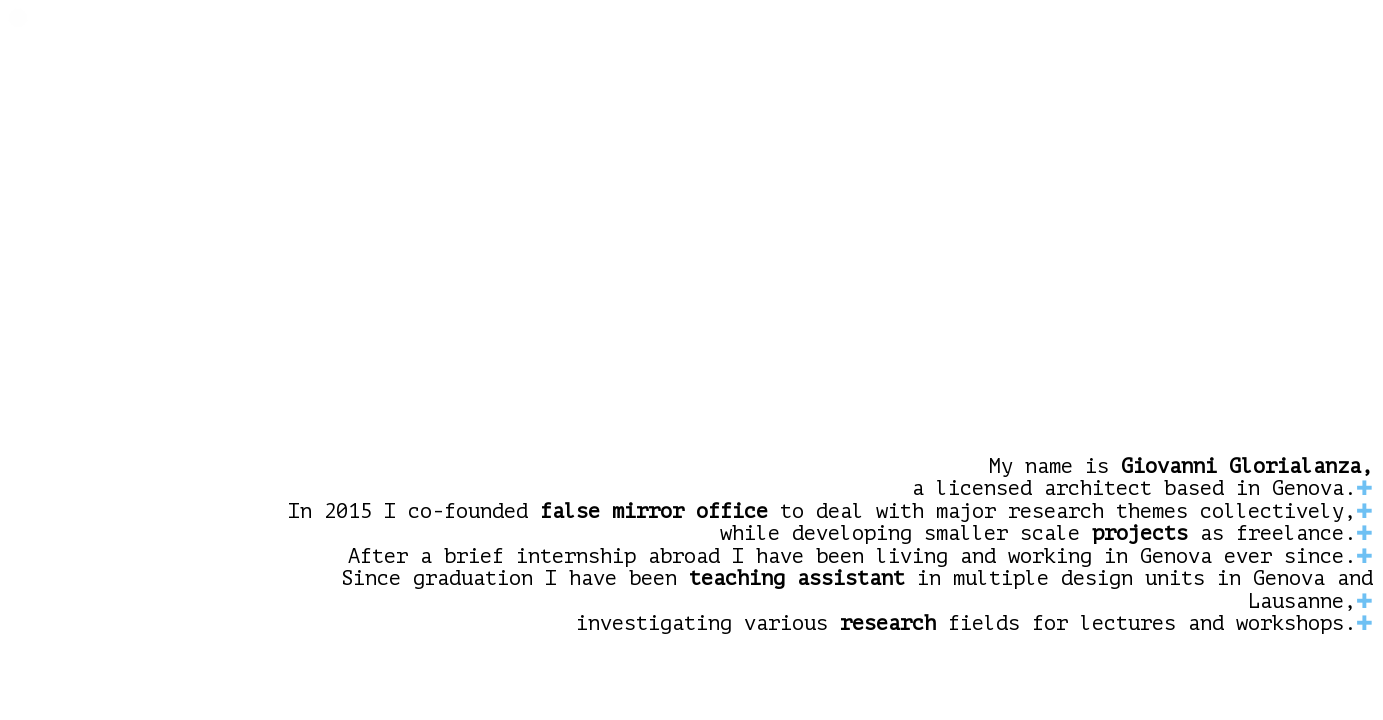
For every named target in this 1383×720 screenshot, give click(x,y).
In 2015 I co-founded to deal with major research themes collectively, (822, 512)
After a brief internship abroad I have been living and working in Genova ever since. (852, 557)
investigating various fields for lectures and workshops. (966, 624)
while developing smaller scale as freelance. (1038, 534)
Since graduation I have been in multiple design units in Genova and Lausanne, (857, 590)
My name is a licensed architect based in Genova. (1142, 478)
